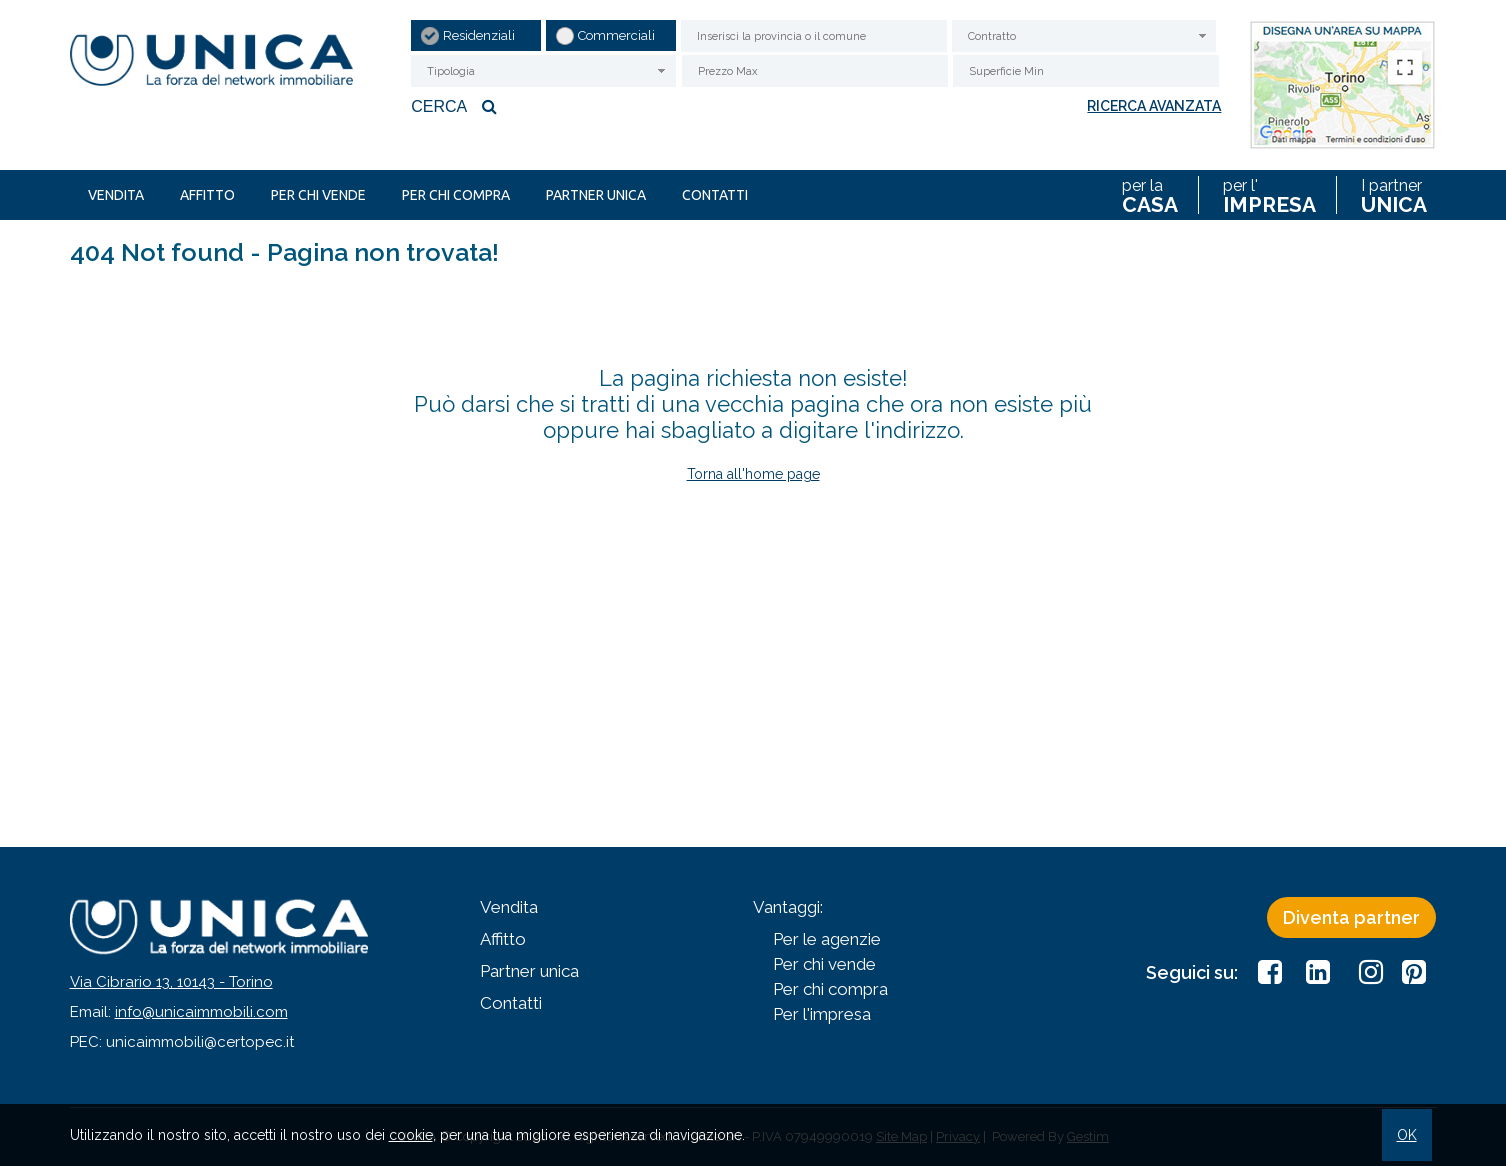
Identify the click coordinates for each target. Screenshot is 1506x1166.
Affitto (207, 195)
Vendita (116, 195)
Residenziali (479, 36)
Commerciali (616, 36)
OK (1407, 1135)
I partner (1394, 195)
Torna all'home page (753, 474)
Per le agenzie (827, 939)
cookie (411, 1135)
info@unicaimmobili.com (201, 1012)
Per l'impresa (822, 1014)
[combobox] (1084, 36)
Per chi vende (318, 195)
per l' (1269, 195)
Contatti (715, 195)
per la (1150, 195)
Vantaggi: (788, 907)
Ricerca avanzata (1154, 106)
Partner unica (596, 195)
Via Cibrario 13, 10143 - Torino (171, 982)
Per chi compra (456, 195)
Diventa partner (1351, 917)
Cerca (456, 106)
